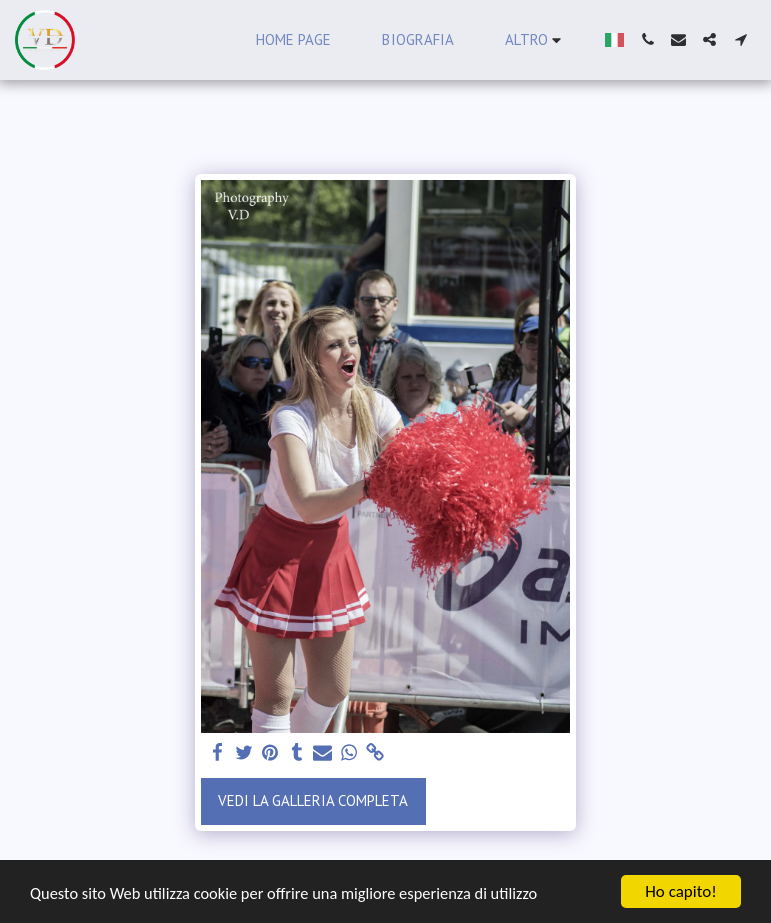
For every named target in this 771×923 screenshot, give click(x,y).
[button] (647, 39)
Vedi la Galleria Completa (313, 800)
